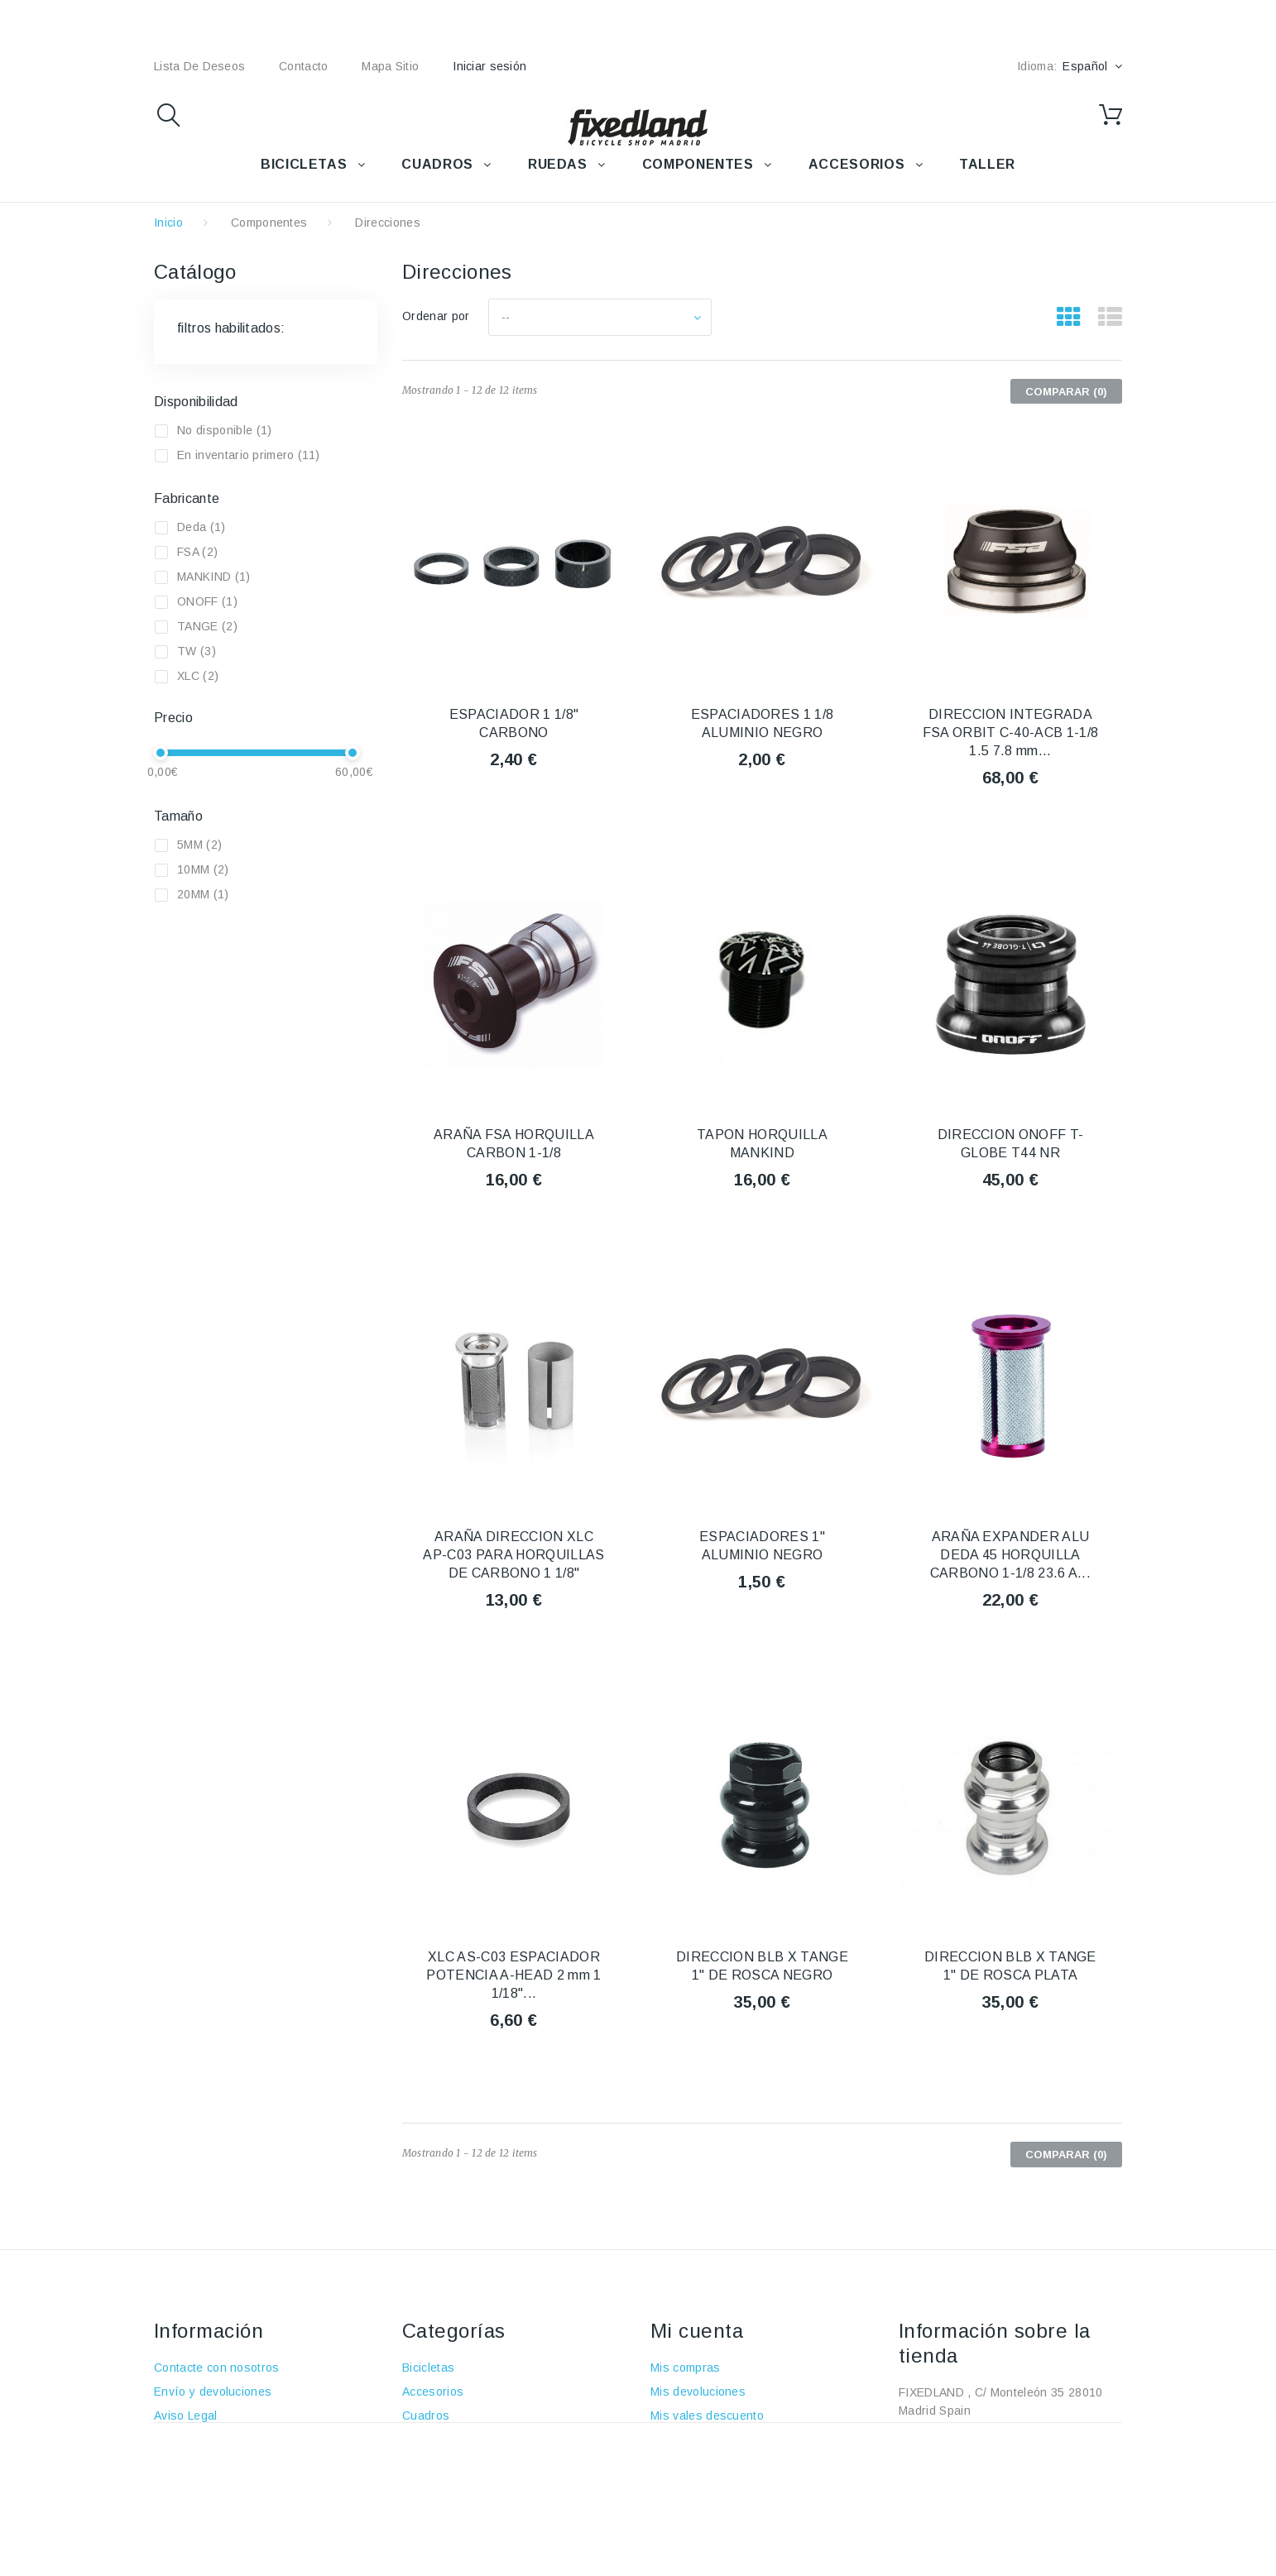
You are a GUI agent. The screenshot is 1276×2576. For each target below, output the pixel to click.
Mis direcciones (693, 2439)
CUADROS (437, 164)
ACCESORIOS (856, 164)
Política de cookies (206, 2487)
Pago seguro (189, 2463)
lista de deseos (199, 66)
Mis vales (676, 2487)
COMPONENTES (698, 164)
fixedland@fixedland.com (1002, 2458)
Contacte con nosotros (217, 2367)
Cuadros (425, 2415)
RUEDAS (558, 164)
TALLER (987, 164)
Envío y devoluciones (212, 2391)
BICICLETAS (304, 164)
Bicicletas (428, 2367)
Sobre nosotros (196, 2439)
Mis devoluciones (698, 2391)
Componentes (269, 222)
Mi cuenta (696, 2331)
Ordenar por (436, 316)
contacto (303, 66)
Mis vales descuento (707, 2415)
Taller (417, 2487)
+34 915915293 (1037, 2434)
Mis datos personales (710, 2463)
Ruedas (423, 2439)
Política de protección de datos (239, 2511)
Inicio (168, 222)
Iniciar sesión (489, 66)
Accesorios (432, 2391)
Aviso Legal (186, 2415)
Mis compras (685, 2367)
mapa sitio (390, 66)
